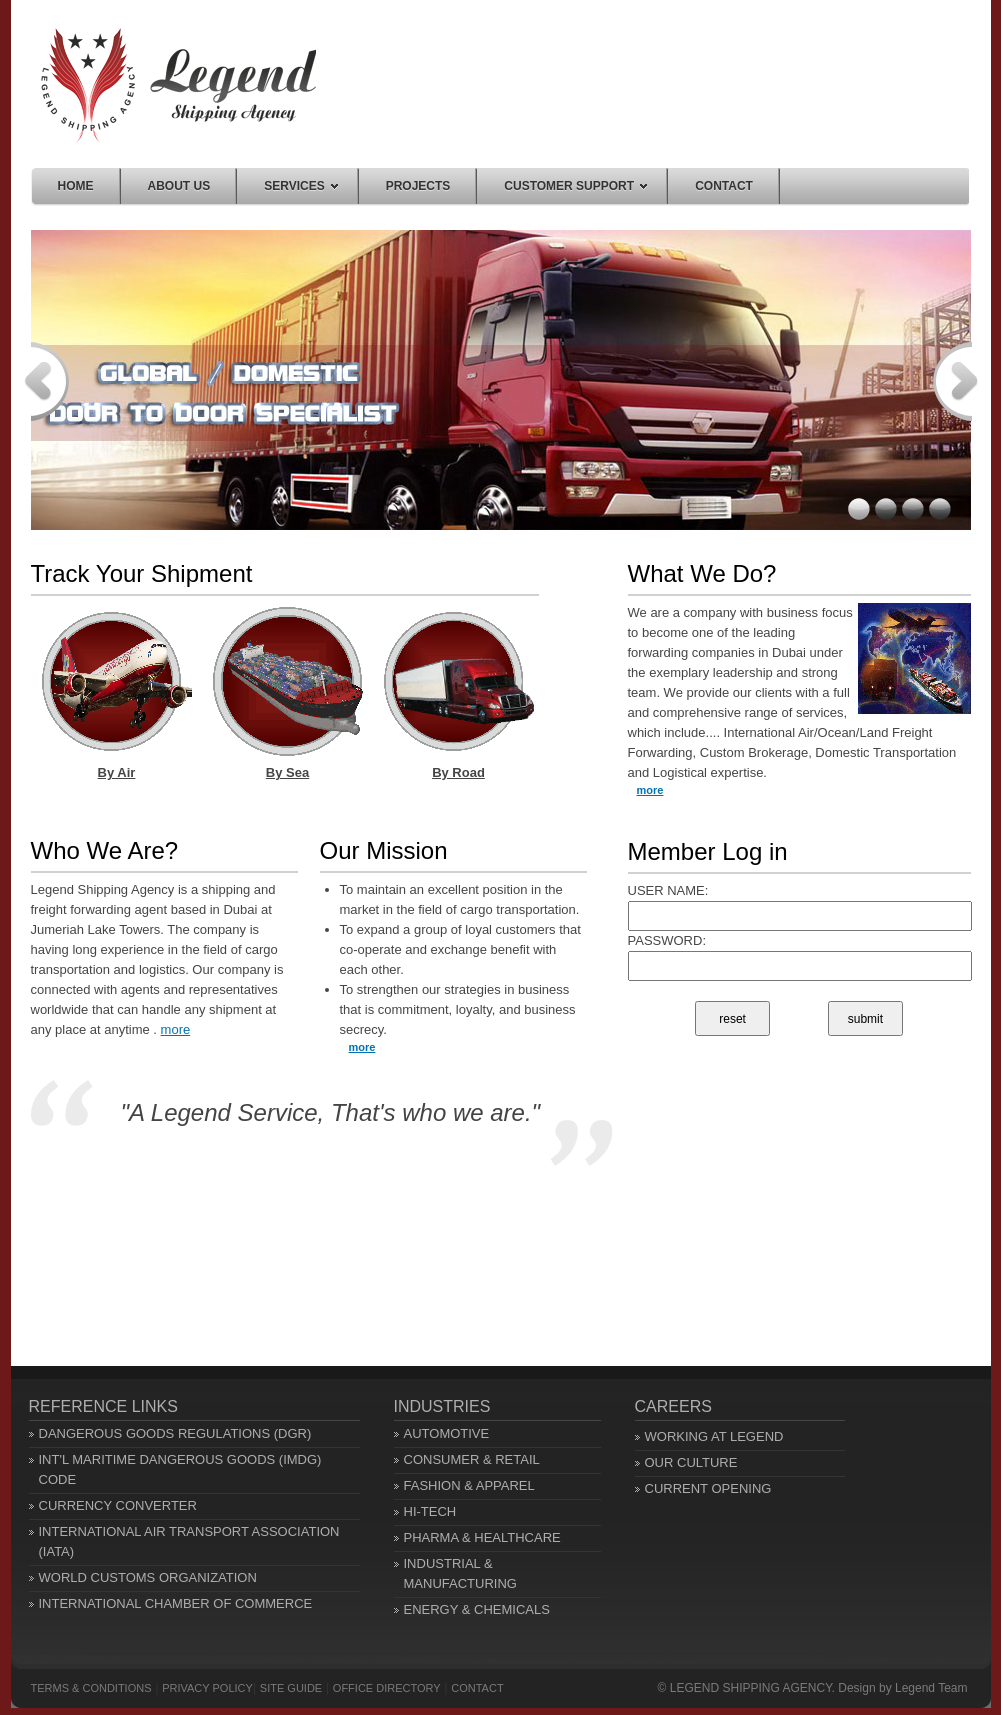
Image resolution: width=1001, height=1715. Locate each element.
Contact (724, 186)
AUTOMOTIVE (447, 1433)
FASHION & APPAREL (469, 1485)
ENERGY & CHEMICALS (477, 1609)
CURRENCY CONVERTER (118, 1505)
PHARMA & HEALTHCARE (482, 1537)
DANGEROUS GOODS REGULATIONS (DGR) (175, 1433)
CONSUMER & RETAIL (472, 1459)
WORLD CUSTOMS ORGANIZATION (148, 1577)
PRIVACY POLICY (207, 1688)
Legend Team (931, 1688)
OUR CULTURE (691, 1462)
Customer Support (575, 186)
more (176, 1029)
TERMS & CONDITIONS (91, 1688)
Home (178, 85)
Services (300, 186)
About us (179, 186)
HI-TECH (430, 1511)
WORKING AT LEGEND (714, 1436)
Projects (418, 186)
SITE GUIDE (291, 1688)
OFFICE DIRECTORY (387, 1688)
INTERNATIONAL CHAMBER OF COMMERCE (176, 1603)
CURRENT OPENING (708, 1488)
